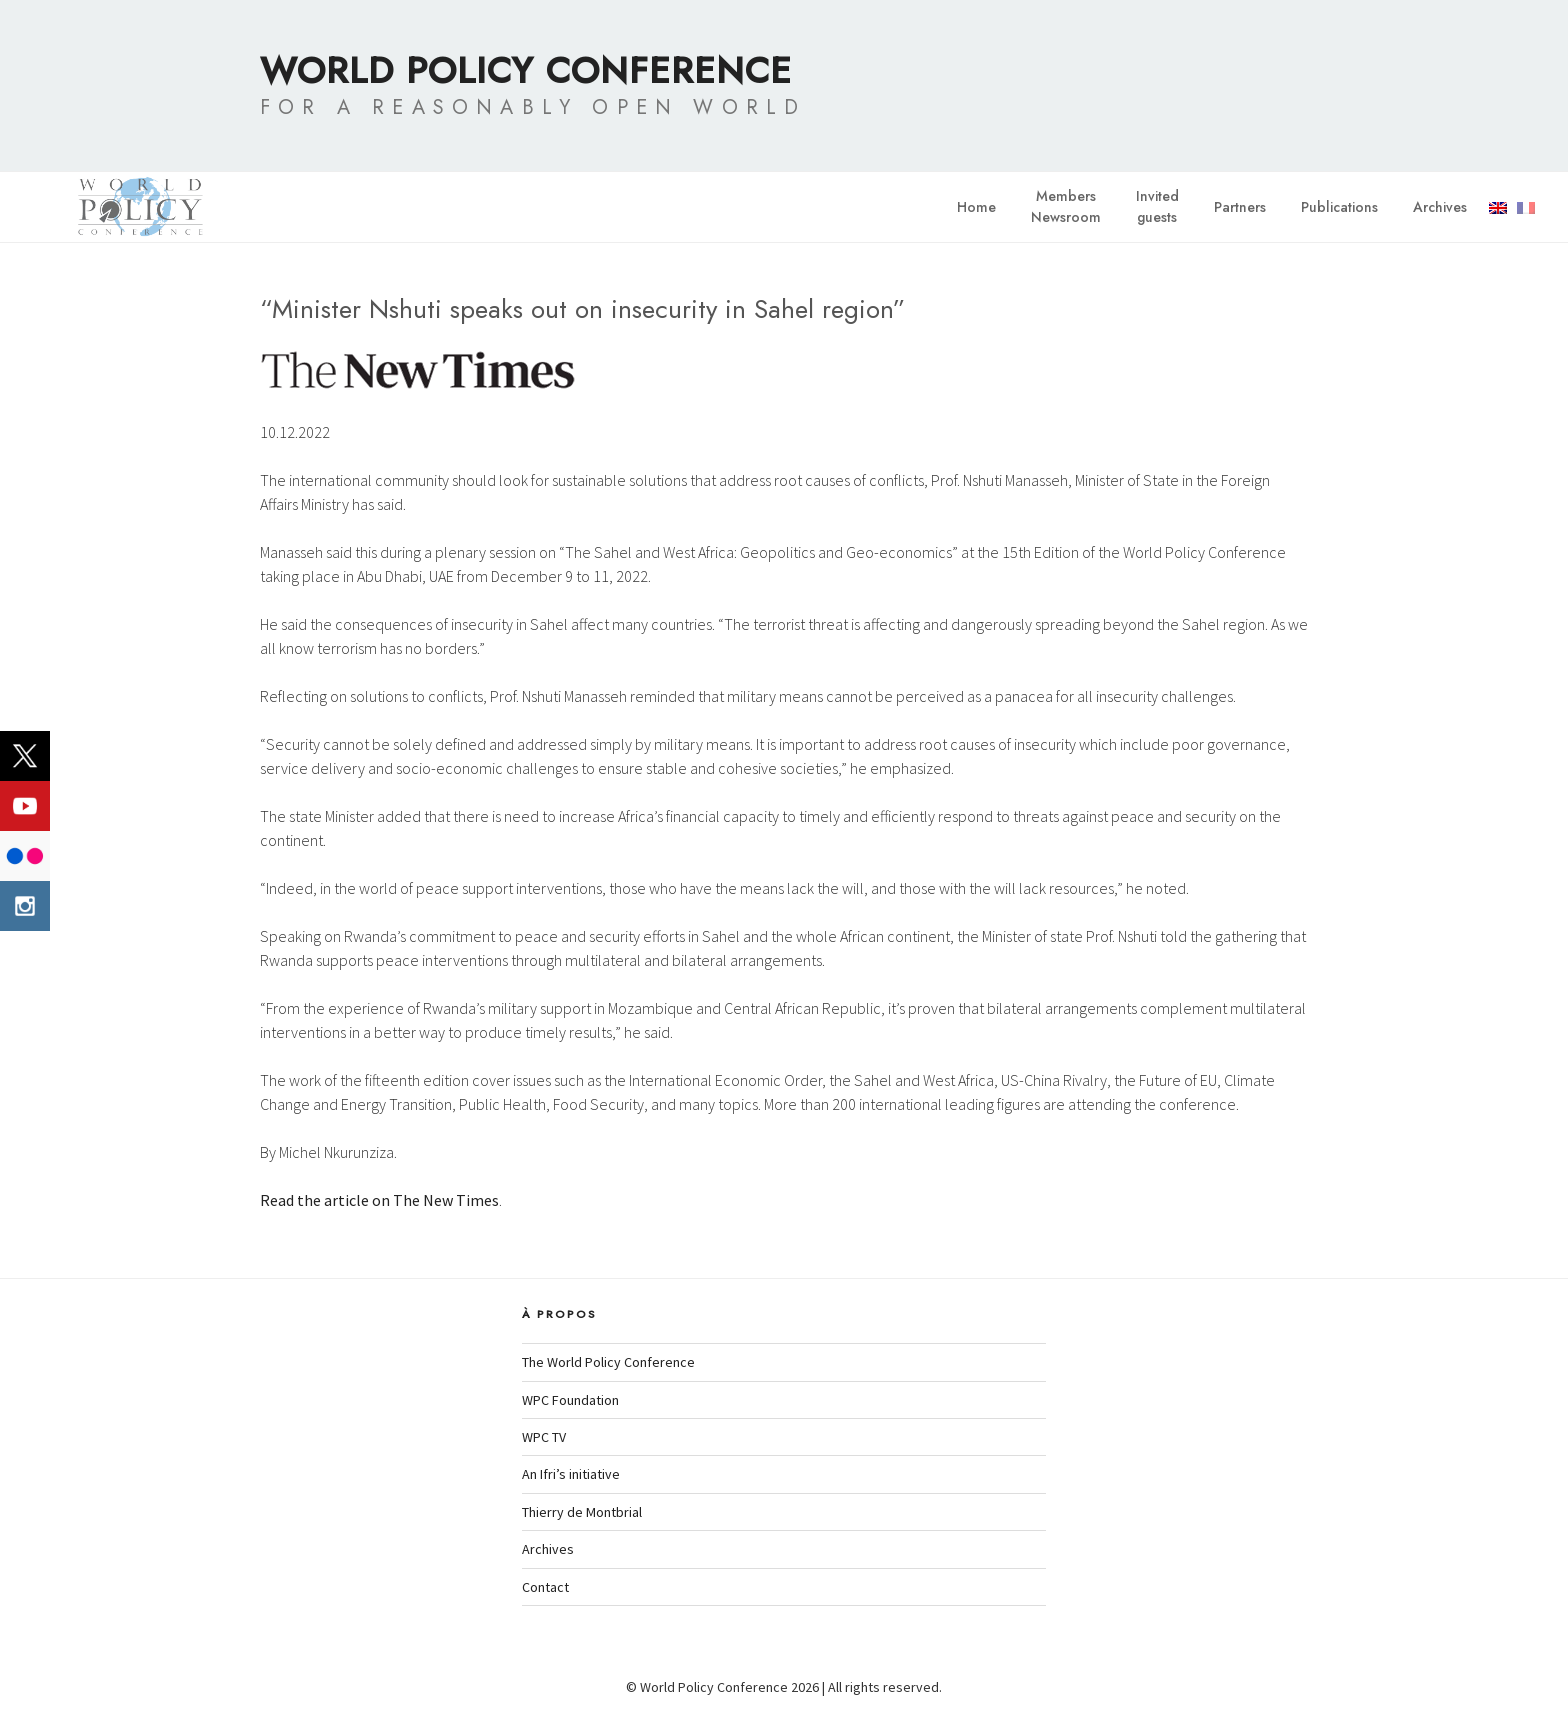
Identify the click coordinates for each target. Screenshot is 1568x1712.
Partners (1240, 207)
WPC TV (544, 1437)
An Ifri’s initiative (571, 1474)
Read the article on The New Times (379, 1200)
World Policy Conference (526, 70)
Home (976, 207)
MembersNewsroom (1066, 206)
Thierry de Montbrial (582, 1512)
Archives (1440, 207)
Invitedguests (1157, 206)
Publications (1339, 207)
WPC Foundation (570, 1400)
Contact (545, 1587)
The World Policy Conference (608, 1362)
